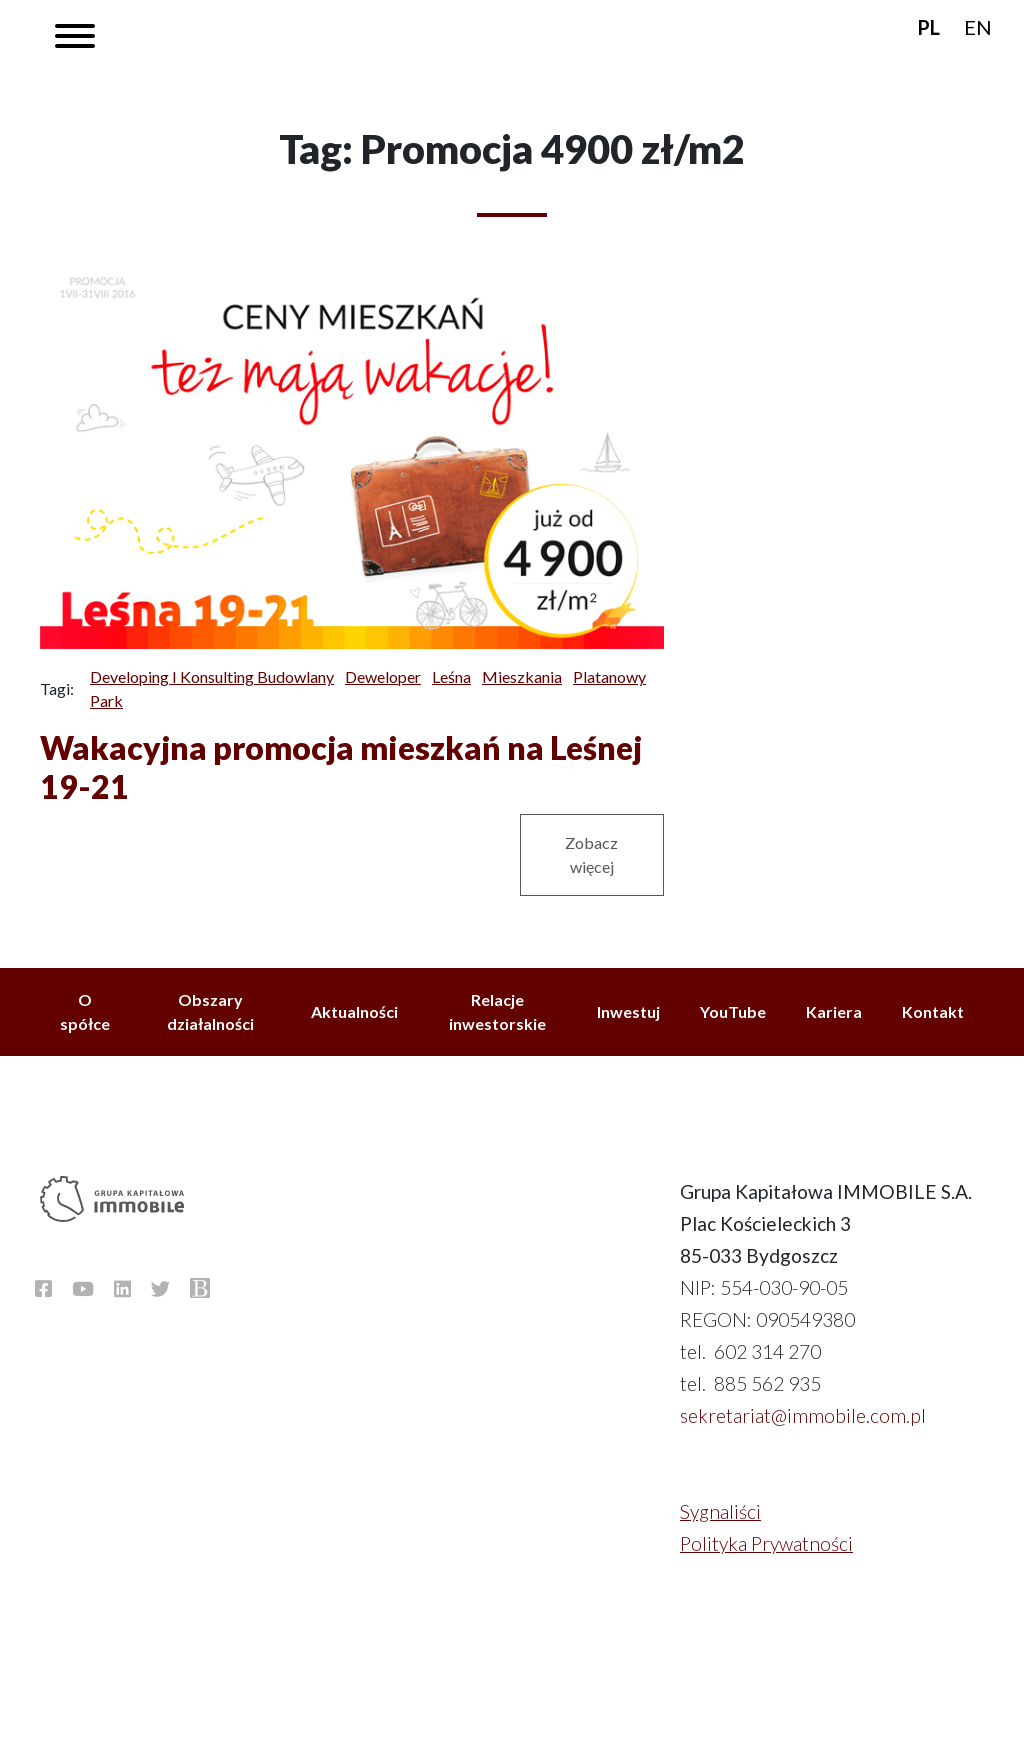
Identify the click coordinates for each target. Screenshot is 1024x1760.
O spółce (85, 1011)
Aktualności (354, 1011)
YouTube (733, 1011)
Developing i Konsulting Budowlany (212, 676)
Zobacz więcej (591, 854)
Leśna (451, 676)
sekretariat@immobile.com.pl (803, 1415)
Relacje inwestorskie (497, 1011)
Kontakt (933, 1011)
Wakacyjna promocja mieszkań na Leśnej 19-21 (341, 766)
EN (978, 27)
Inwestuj (628, 1011)
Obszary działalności (210, 1011)
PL (928, 27)
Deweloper (383, 676)
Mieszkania (522, 676)
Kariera (834, 1011)
